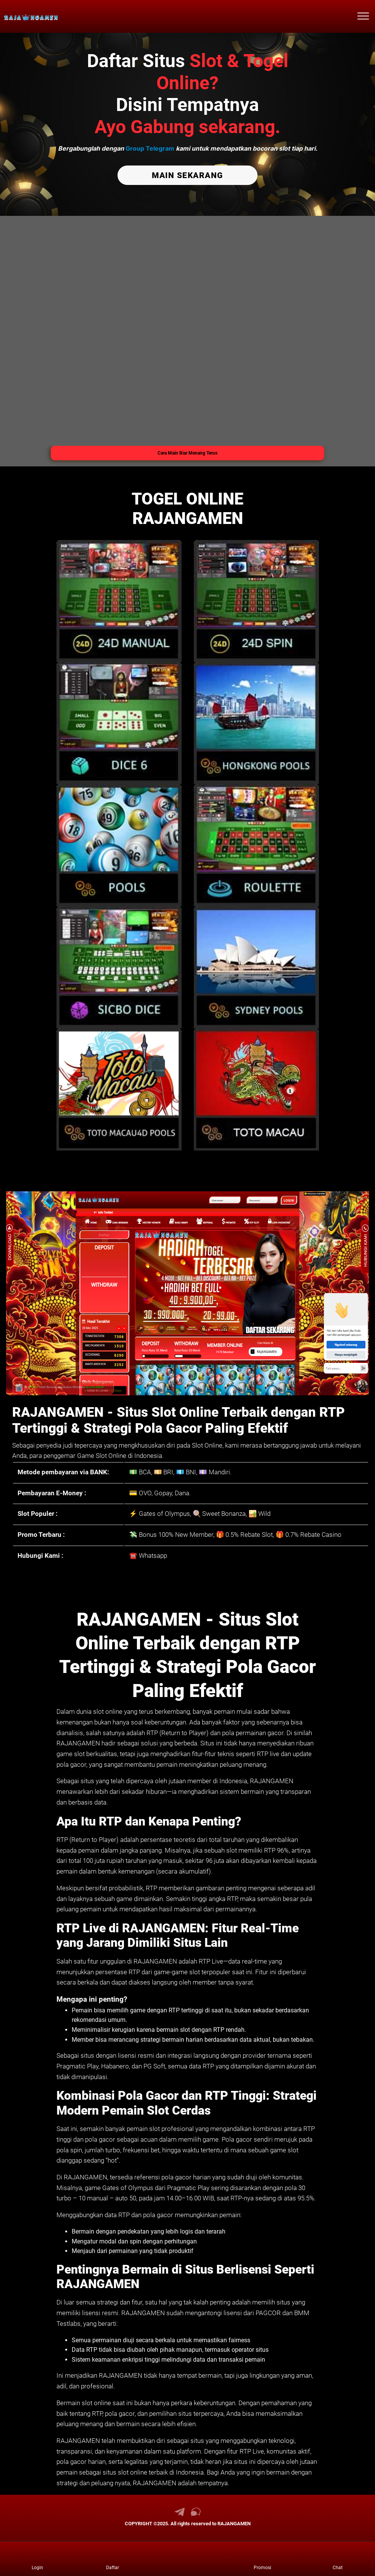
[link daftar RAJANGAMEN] (112, 2559)
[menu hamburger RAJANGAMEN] (363, 16)
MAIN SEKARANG (187, 175)
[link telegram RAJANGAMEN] (180, 2514)
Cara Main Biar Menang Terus (187, 452)
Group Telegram (150, 148)
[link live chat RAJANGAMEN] (196, 2514)
